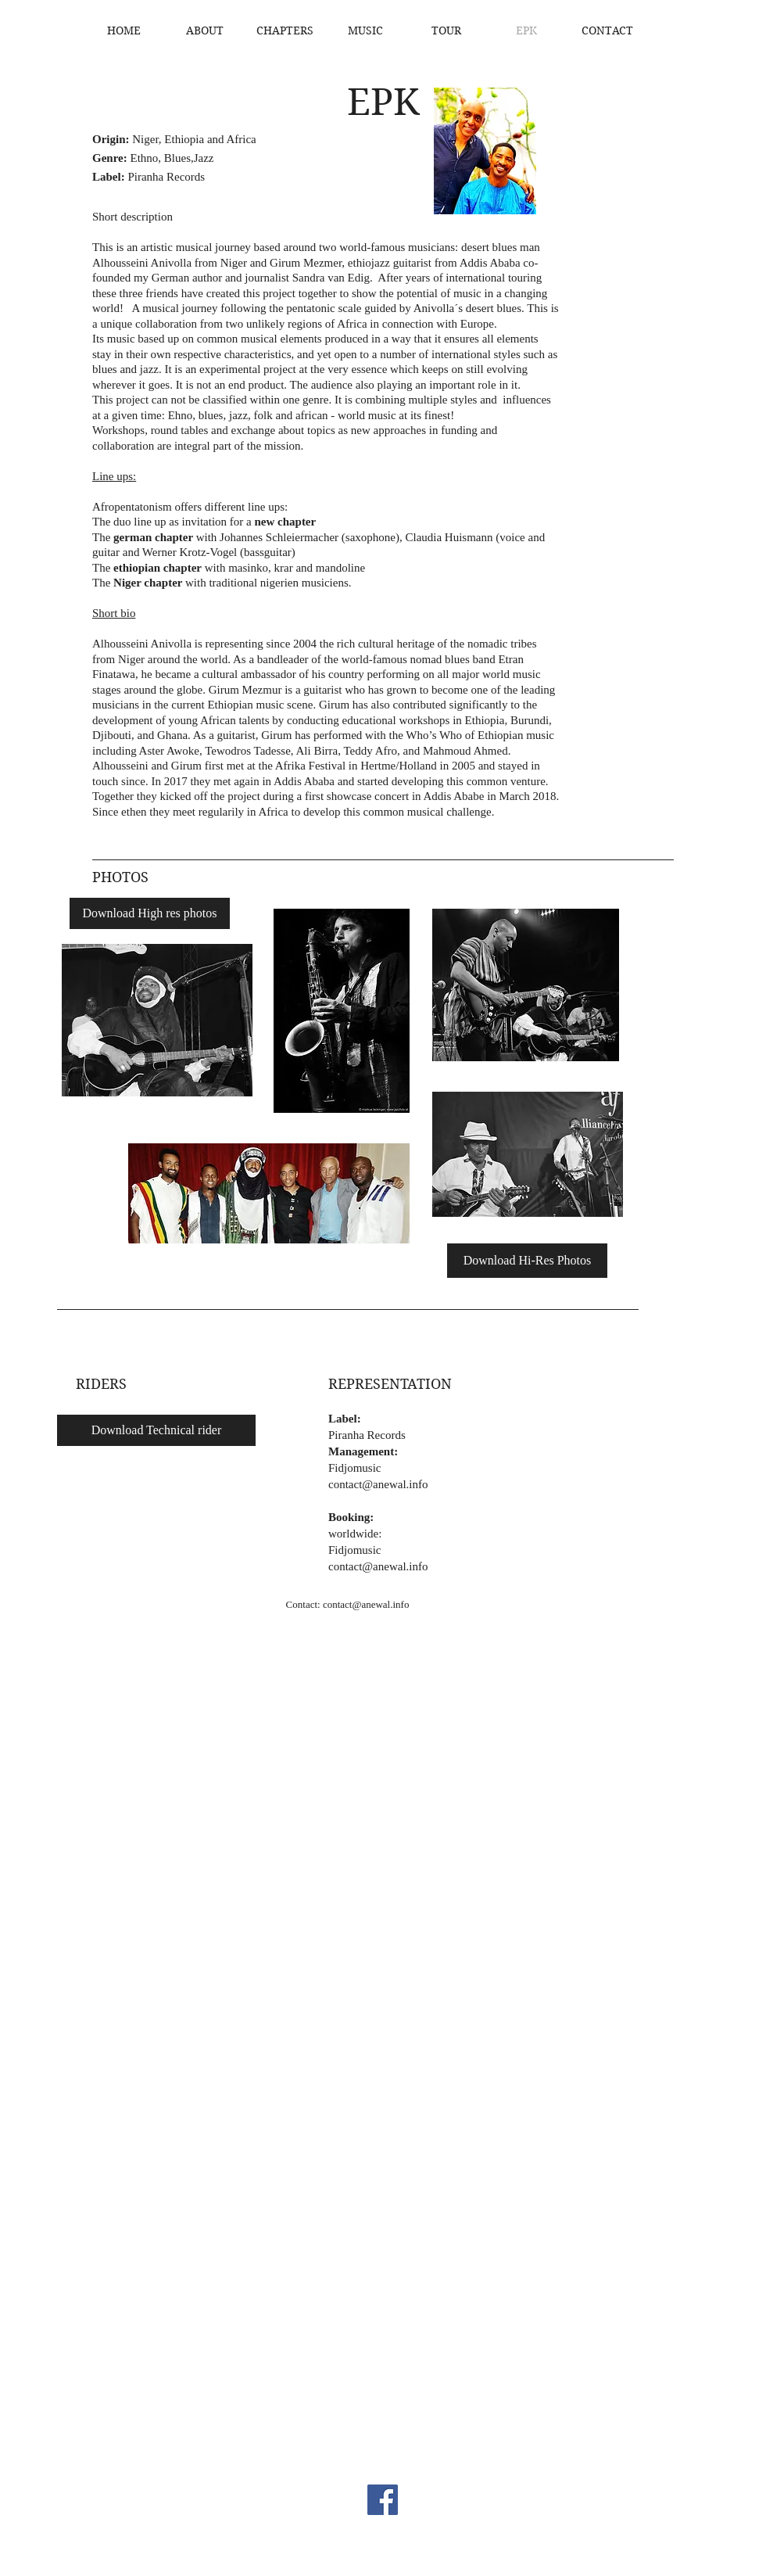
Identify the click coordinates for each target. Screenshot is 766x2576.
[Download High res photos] (150, 913)
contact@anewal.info (378, 1484)
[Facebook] (382, 2500)
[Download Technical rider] (156, 1430)
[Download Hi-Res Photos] (527, 1260)
